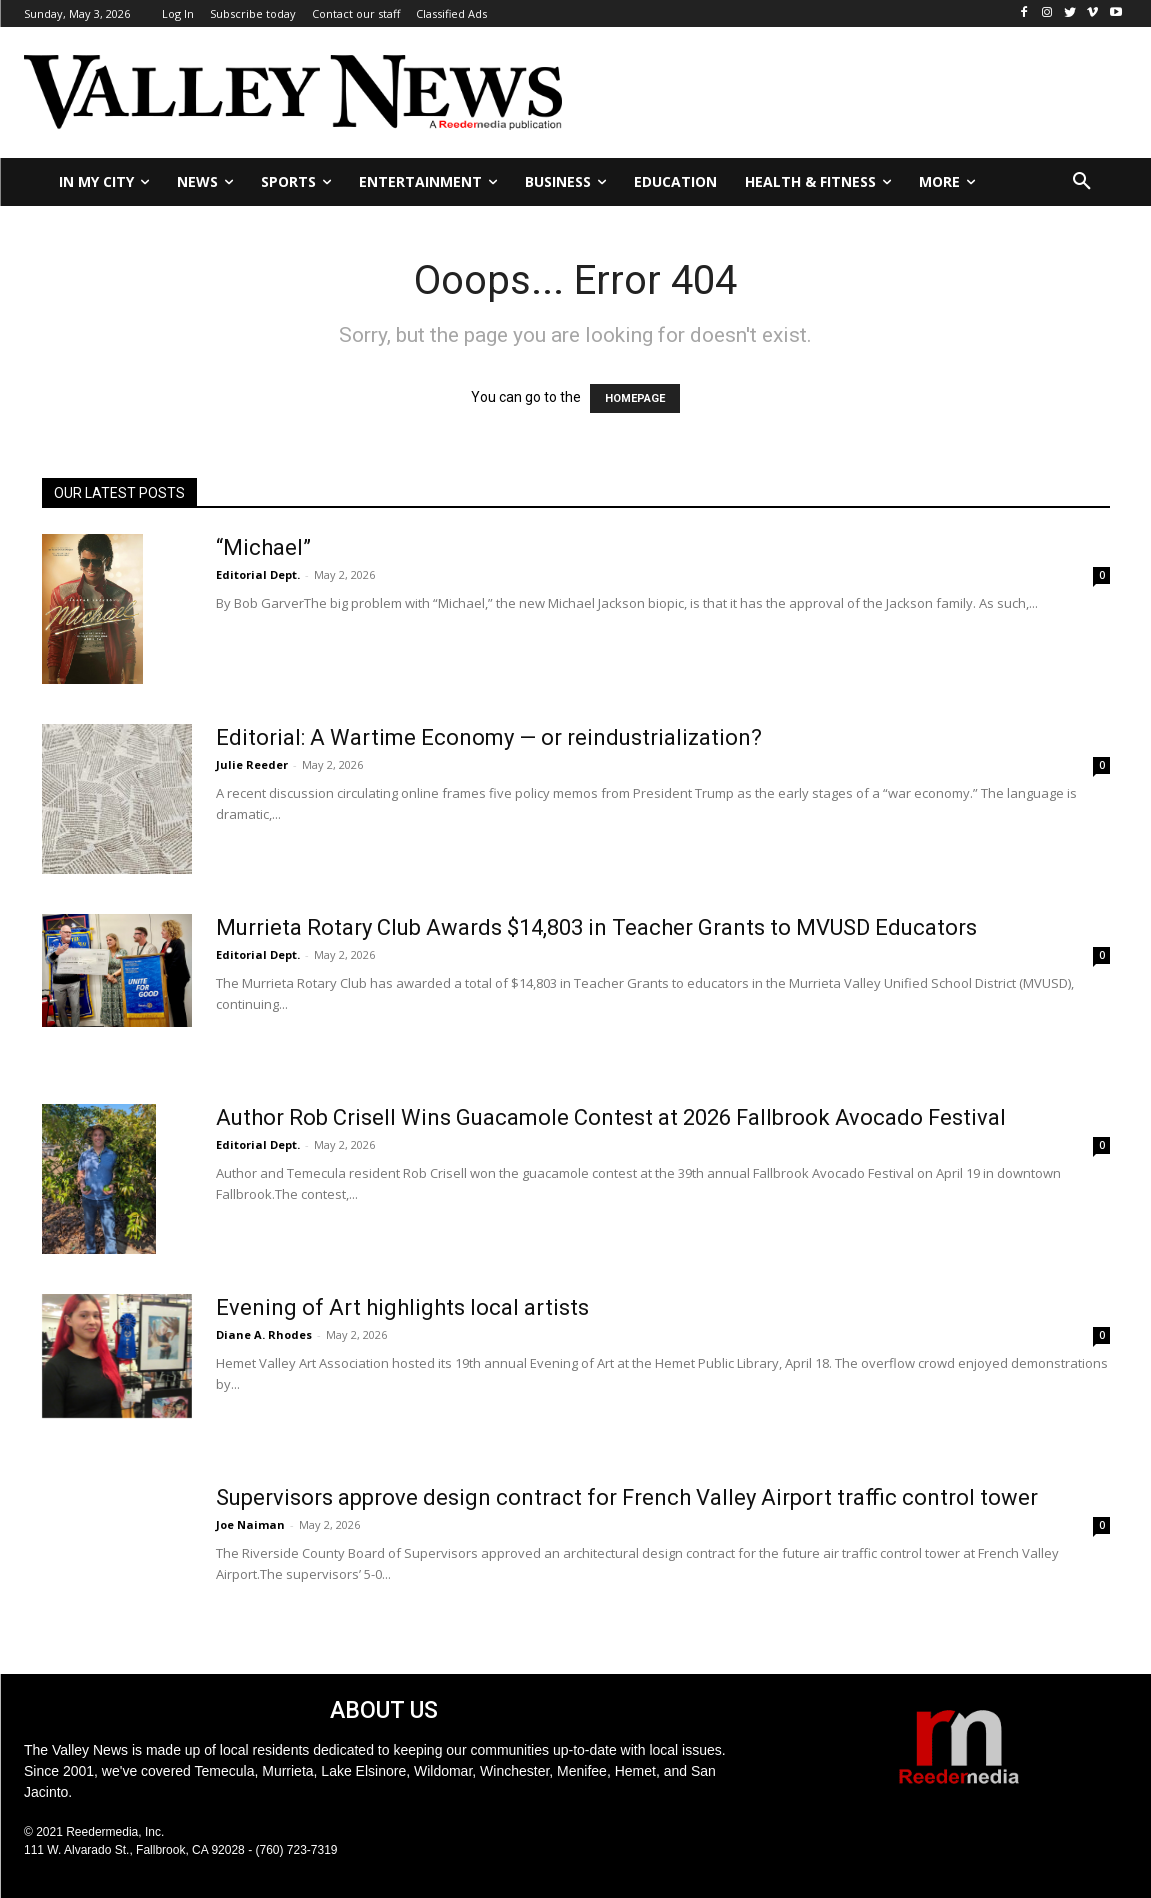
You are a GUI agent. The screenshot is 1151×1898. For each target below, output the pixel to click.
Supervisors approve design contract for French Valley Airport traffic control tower (627, 1497)
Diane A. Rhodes (264, 1334)
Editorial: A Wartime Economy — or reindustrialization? (489, 737)
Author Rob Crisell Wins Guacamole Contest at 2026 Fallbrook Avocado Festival (611, 1117)
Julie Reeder (252, 764)
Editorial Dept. (258, 574)
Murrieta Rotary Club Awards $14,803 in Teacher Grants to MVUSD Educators (596, 927)
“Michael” (263, 547)
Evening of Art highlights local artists (402, 1307)
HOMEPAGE (635, 398)
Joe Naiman (250, 1524)
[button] (1082, 182)
